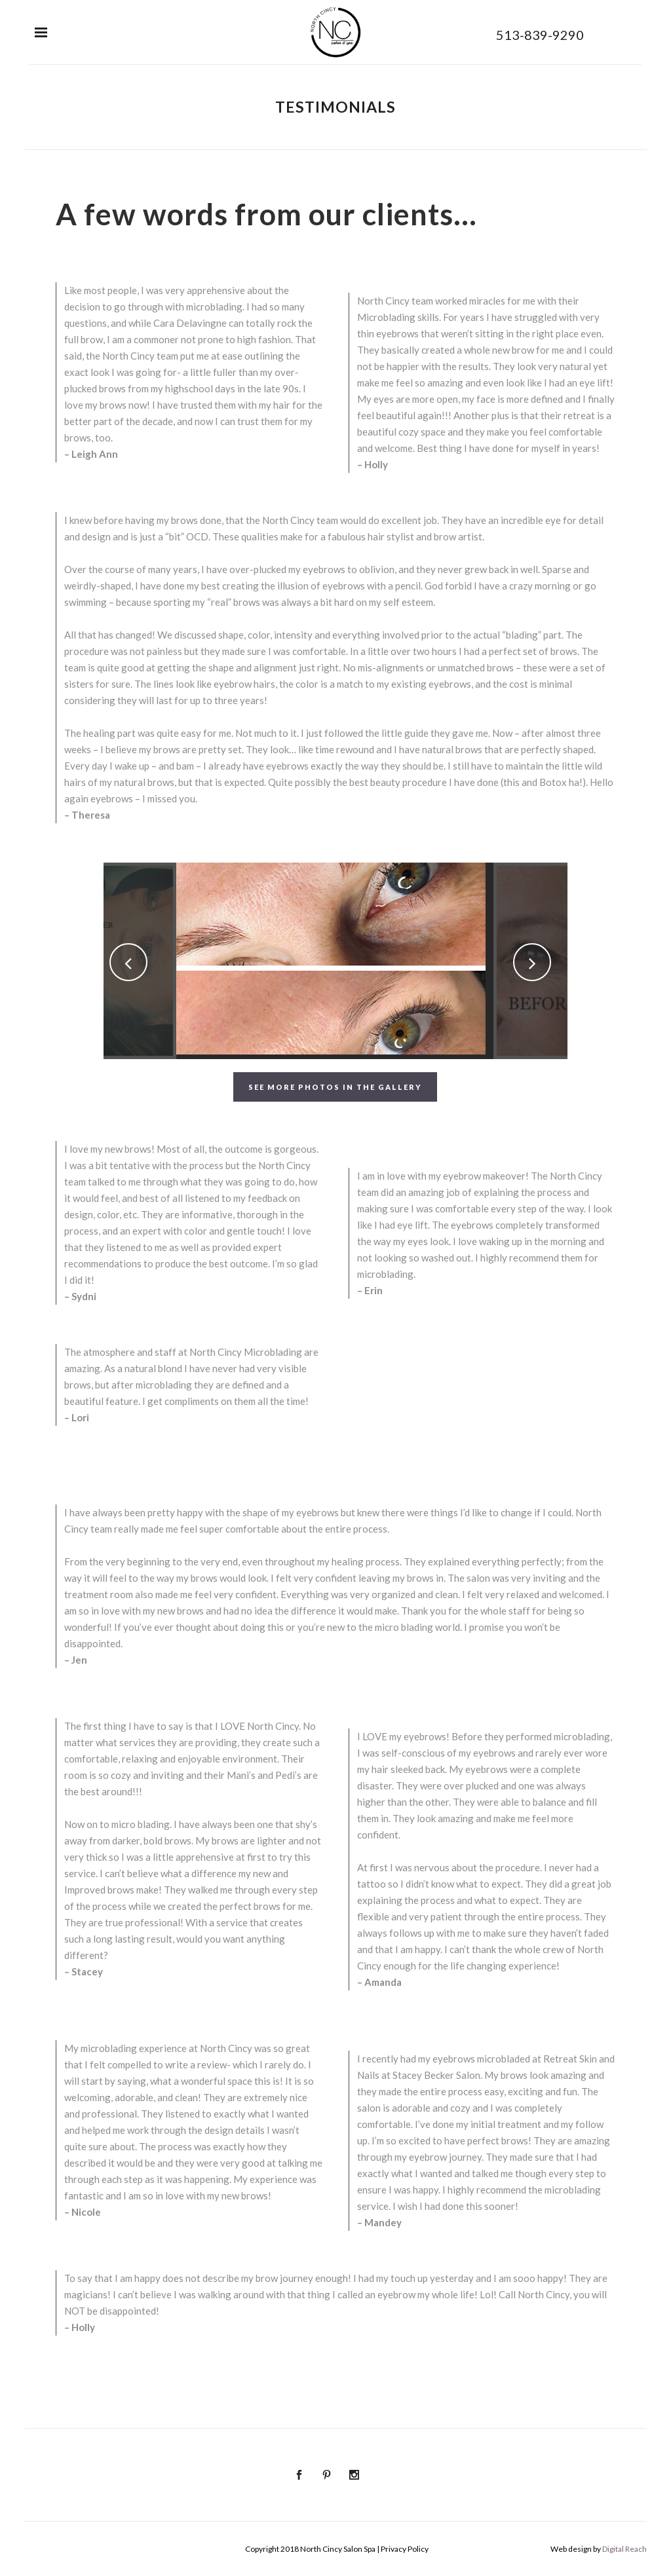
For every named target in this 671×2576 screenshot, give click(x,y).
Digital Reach (624, 2549)
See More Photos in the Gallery (335, 1087)
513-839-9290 (540, 35)
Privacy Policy (405, 2549)
